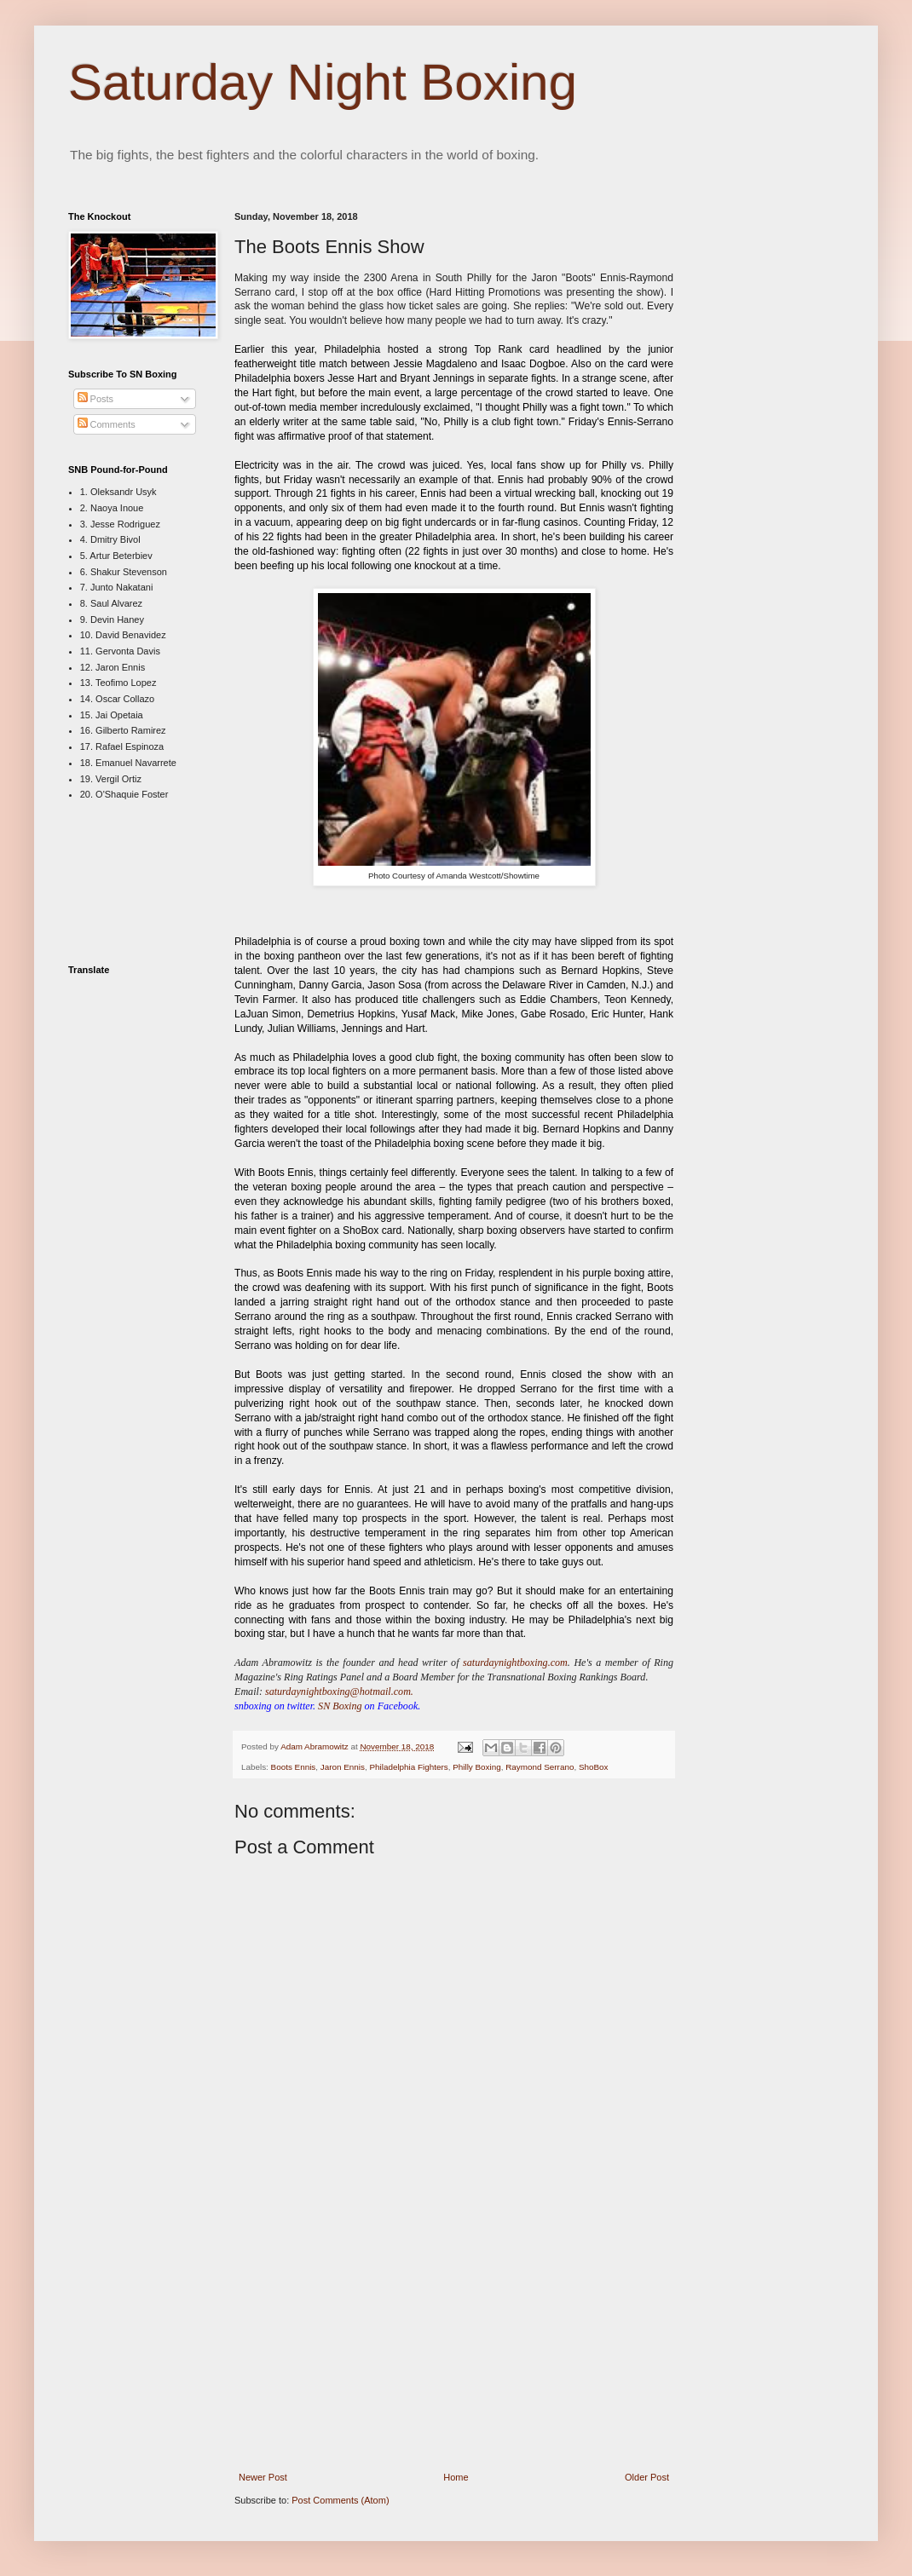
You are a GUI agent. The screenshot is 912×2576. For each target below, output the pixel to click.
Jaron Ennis (342, 1767)
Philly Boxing (477, 1767)
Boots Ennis (293, 1767)
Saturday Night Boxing (322, 82)
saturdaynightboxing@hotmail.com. (339, 1691)
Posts (96, 399)
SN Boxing (339, 1706)
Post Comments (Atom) (340, 2500)
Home (455, 2477)
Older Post (647, 2477)
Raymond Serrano (539, 1767)
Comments (107, 424)
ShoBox (594, 1767)
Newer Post (263, 2477)
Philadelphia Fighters (408, 1767)
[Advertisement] (454, 2345)
